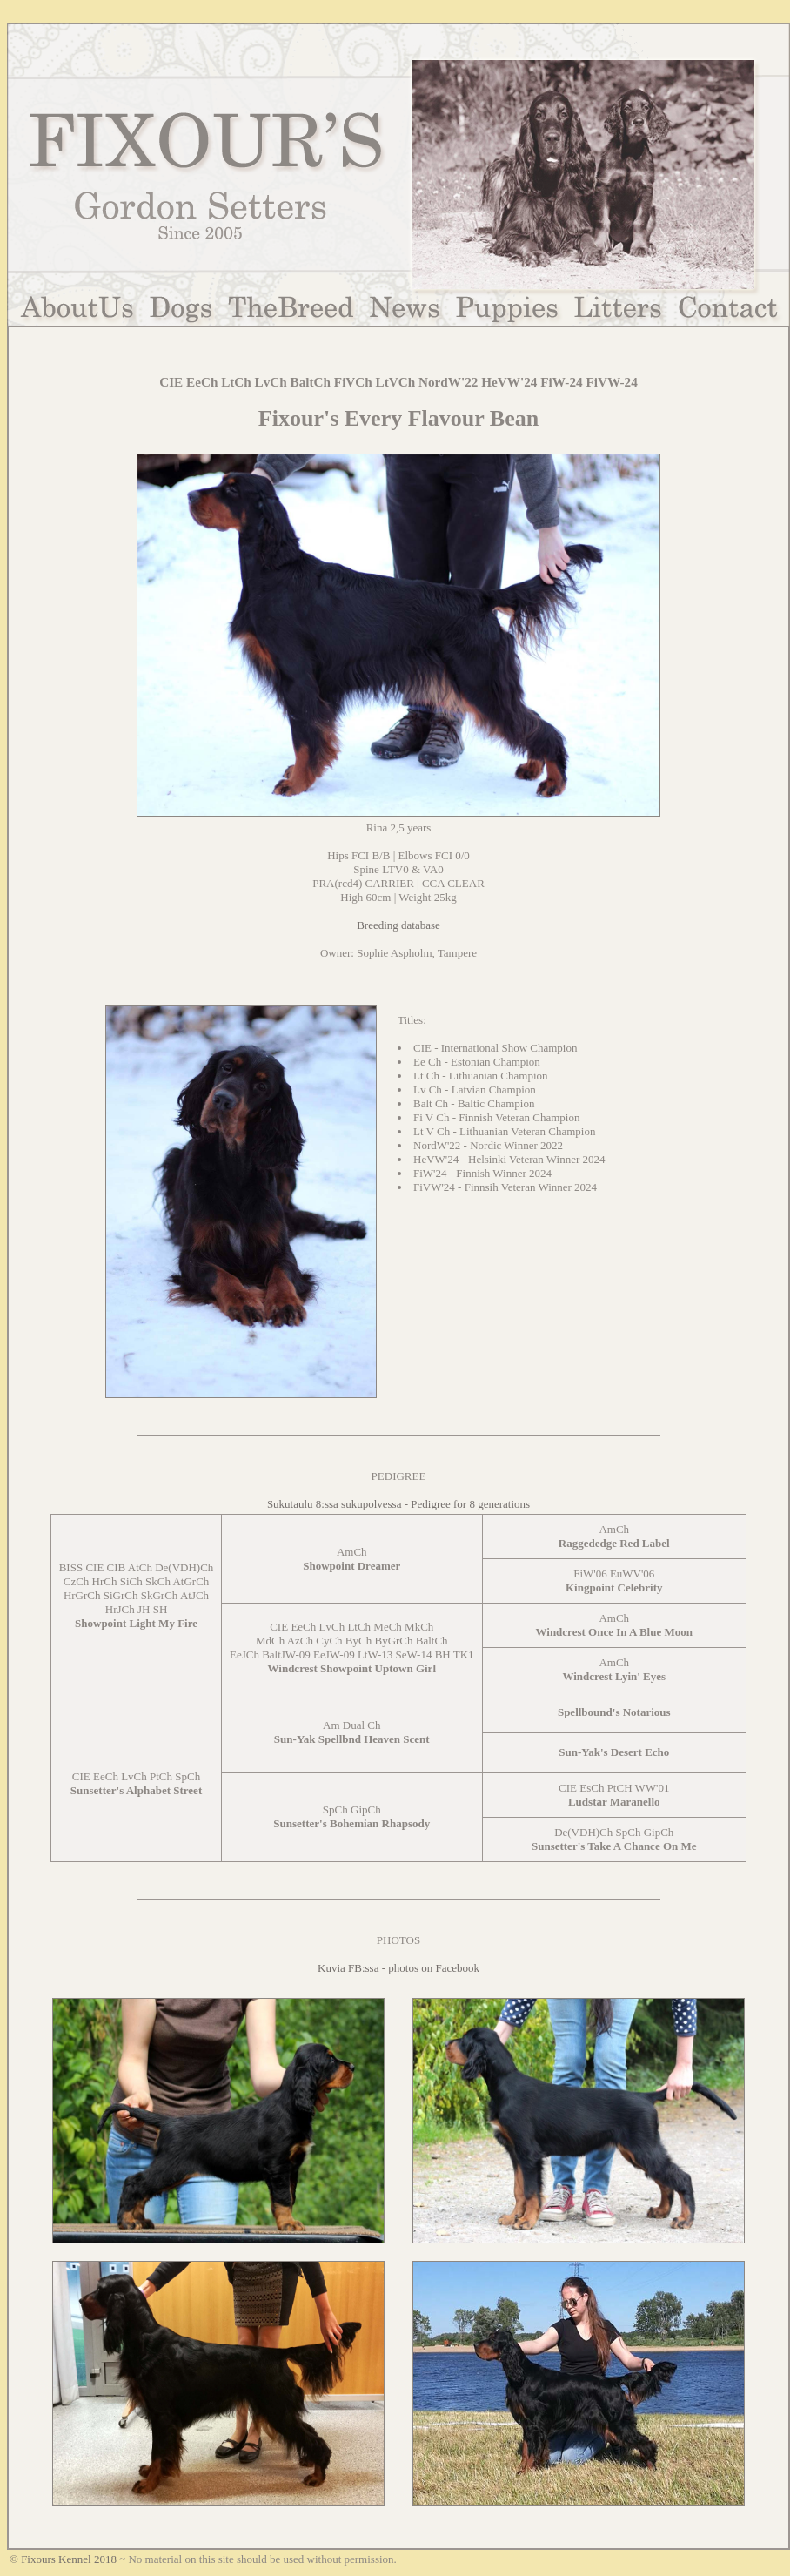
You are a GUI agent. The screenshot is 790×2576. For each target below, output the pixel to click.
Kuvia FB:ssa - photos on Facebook (398, 1967)
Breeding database (398, 925)
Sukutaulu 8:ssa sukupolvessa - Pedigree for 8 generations (398, 1503)
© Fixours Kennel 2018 (63, 2559)
